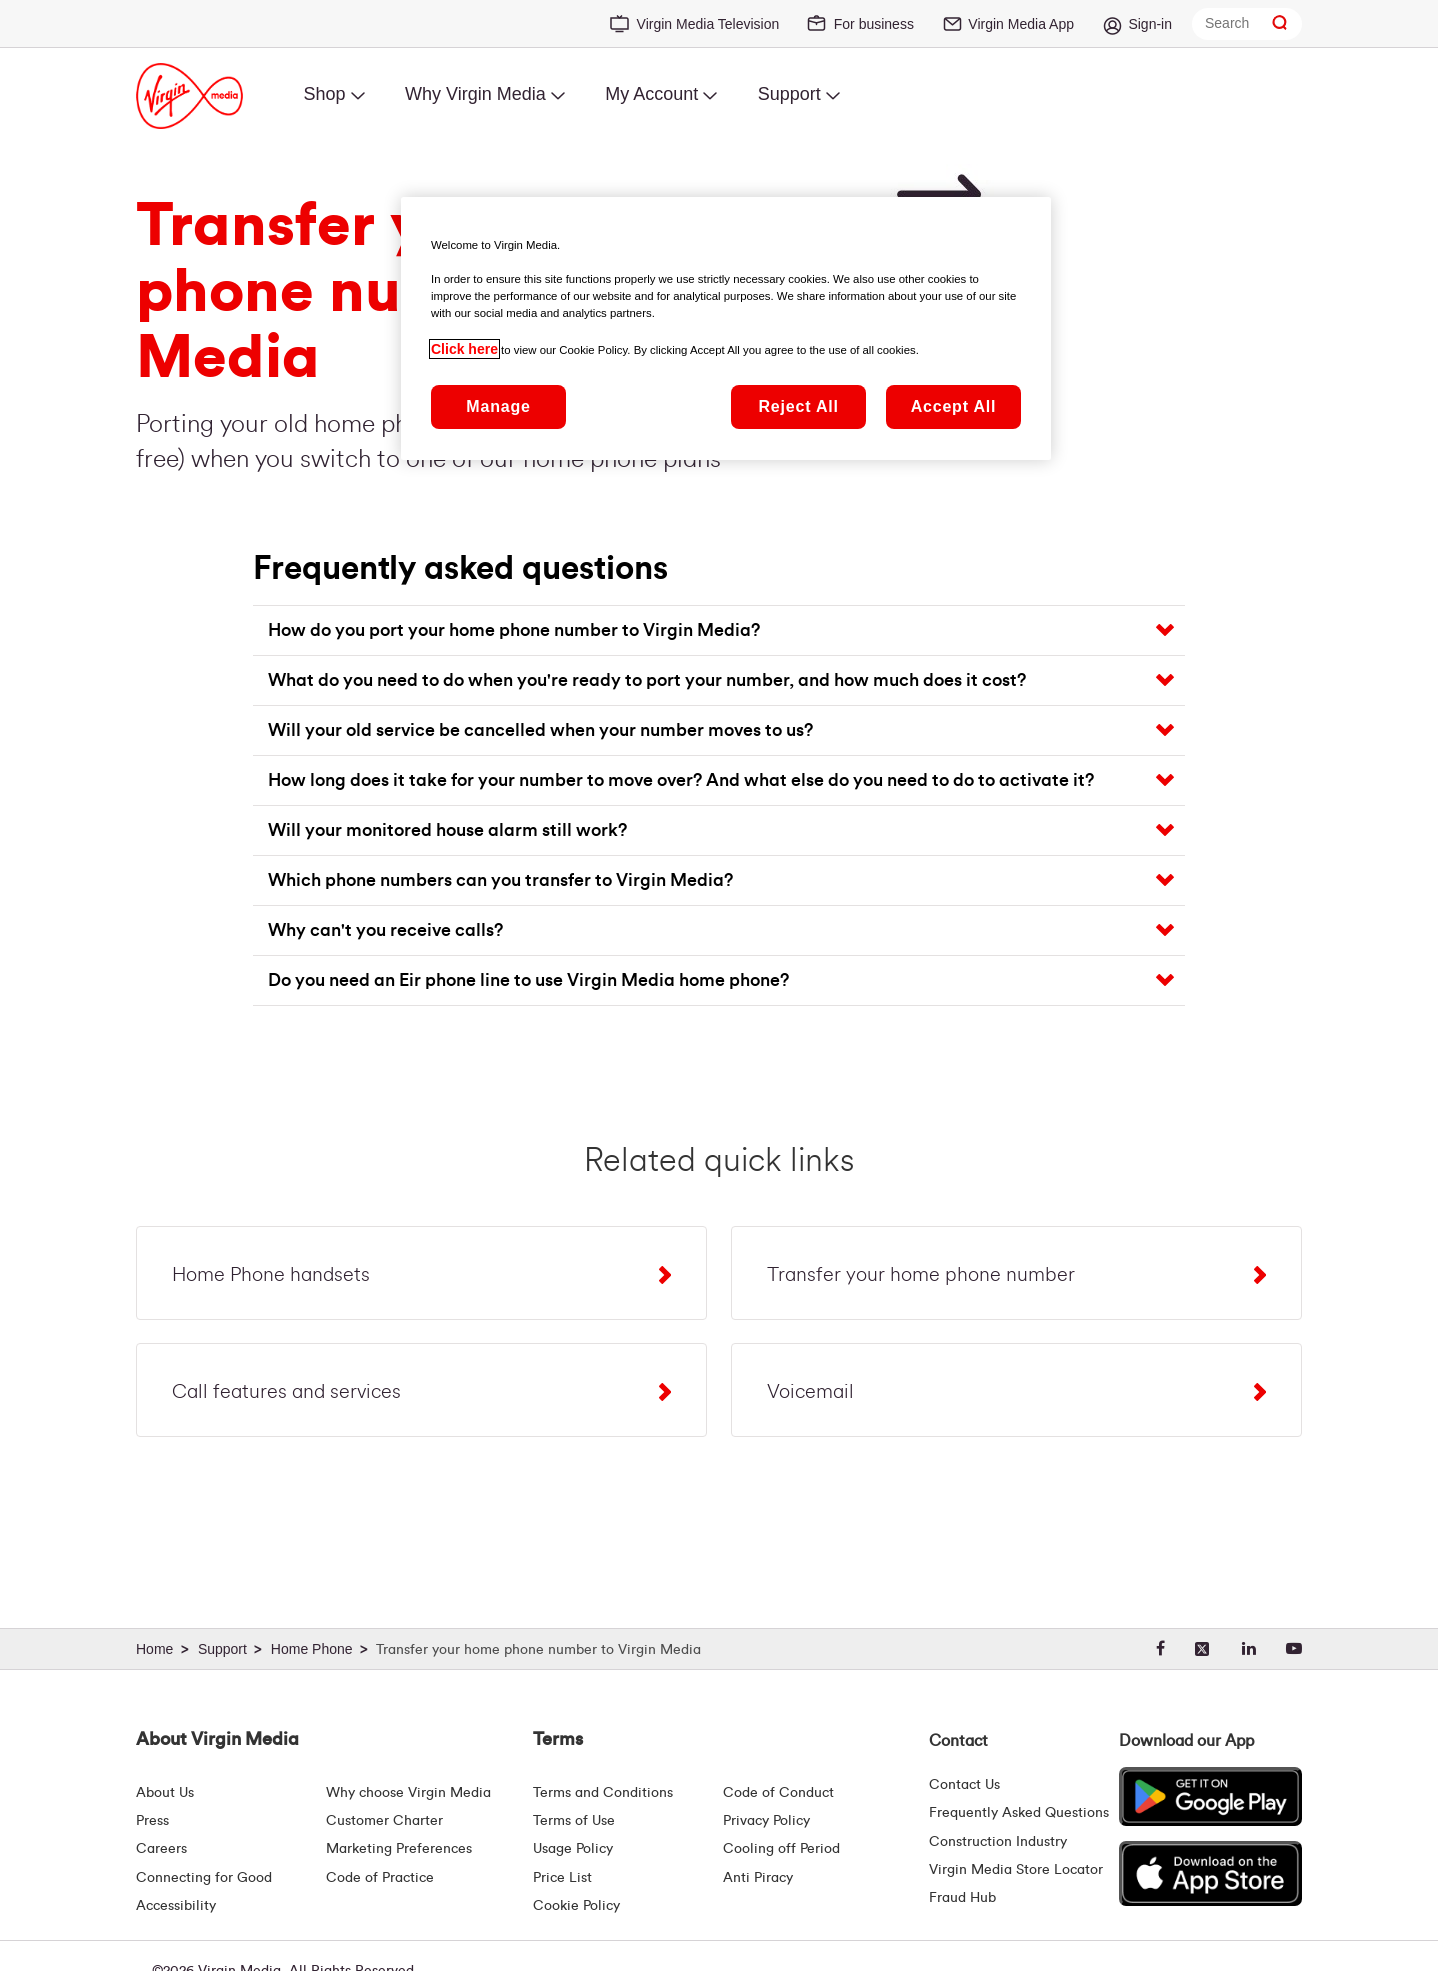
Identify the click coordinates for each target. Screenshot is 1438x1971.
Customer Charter (384, 1821)
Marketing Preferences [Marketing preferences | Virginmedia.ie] (399, 1849)
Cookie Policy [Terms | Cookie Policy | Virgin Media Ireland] (576, 1906)
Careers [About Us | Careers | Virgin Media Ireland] (161, 1849)
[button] (727, 631)
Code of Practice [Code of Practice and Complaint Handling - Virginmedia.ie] (380, 1878)
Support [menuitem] (789, 94)
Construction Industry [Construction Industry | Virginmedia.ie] (998, 1842)
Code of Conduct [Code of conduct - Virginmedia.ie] (778, 1793)
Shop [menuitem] (324, 94)
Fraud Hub (962, 1898)
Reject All (798, 406)
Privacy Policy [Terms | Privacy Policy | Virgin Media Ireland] (766, 1821)
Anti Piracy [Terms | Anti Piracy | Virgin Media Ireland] (758, 1878)
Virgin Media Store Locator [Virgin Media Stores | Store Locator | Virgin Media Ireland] (1016, 1870)
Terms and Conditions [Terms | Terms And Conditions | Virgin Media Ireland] (603, 1793)
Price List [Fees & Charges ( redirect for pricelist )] (562, 1878)
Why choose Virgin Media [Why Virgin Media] (408, 1793)
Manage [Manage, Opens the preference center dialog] (498, 406)
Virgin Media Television (708, 24)
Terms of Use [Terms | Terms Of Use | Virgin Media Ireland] (574, 1821)
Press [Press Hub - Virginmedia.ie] (152, 1821)
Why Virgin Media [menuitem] (475, 94)
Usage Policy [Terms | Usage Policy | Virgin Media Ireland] (573, 1849)
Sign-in (1150, 24)
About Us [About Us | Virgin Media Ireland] (165, 1793)
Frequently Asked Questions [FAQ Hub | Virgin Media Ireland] (1019, 1813)
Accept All (954, 406)
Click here (464, 349)
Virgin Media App (1021, 24)
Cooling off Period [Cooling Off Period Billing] (781, 1849)
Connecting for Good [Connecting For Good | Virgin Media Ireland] (204, 1878)
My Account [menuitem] (651, 94)
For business (874, 24)
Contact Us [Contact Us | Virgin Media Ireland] (964, 1785)
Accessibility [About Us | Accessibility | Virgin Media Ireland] (176, 1906)
